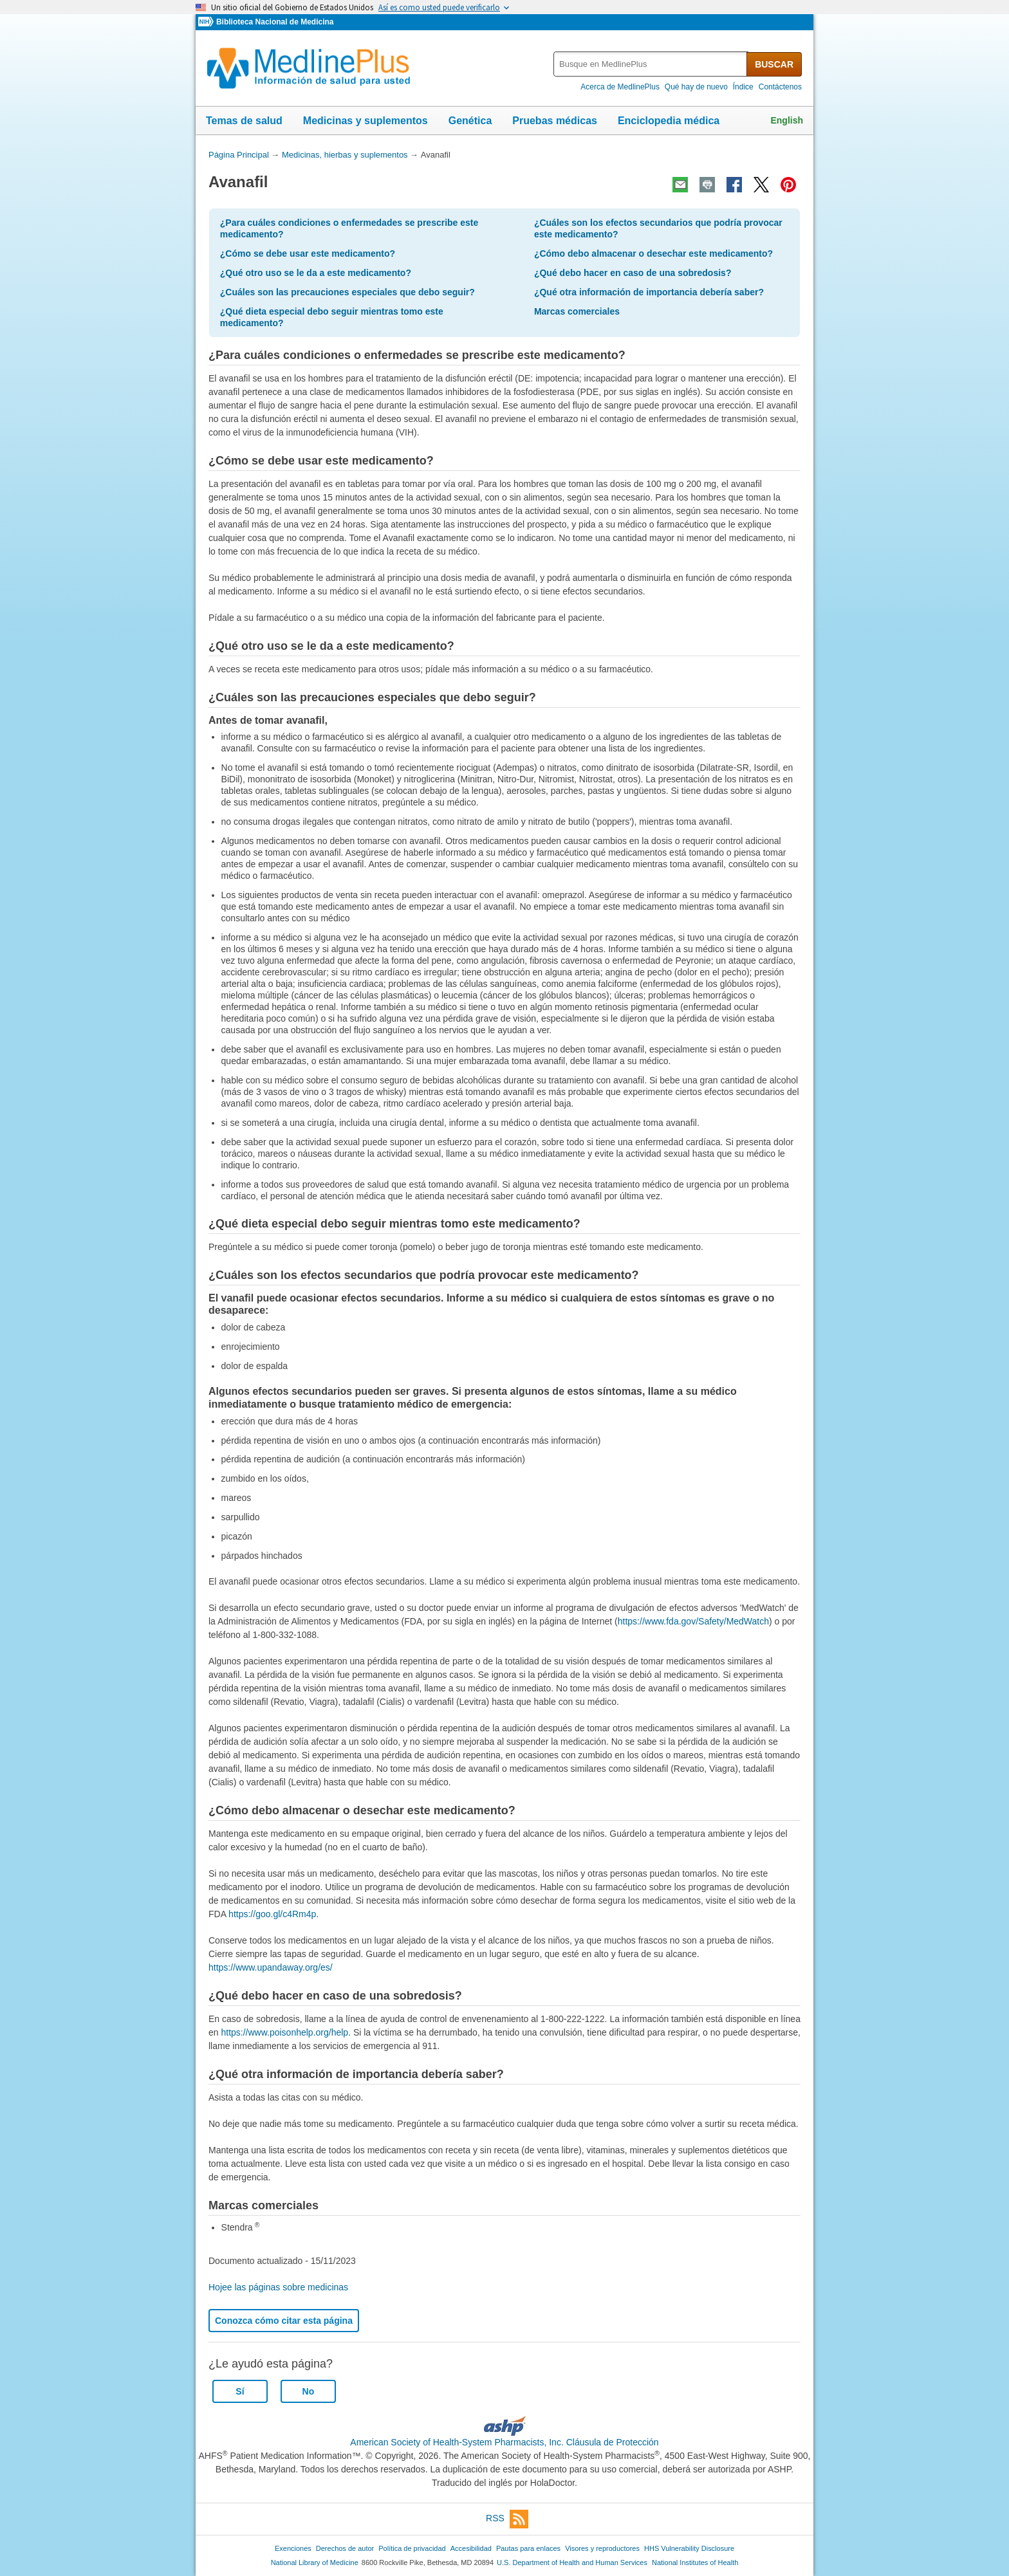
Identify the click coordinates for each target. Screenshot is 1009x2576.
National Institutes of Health (695, 2562)
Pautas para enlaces (528, 2548)
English (786, 120)
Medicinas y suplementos (365, 120)
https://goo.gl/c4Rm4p (272, 1914)
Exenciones (293, 2548)
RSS (507, 2519)
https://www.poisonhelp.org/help (284, 2032)
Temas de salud (244, 120)
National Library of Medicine (314, 2562)
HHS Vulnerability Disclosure (689, 2548)
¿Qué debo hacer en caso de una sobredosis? (633, 273)
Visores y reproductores (602, 2548)
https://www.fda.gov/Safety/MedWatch (693, 1621)
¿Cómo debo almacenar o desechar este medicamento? (653, 253)
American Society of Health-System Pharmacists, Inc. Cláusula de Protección (504, 2442)
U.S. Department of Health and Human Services (572, 2562)
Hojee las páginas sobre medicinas (278, 2287)
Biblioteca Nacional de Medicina (274, 21)
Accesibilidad (471, 2548)
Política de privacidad (411, 2548)
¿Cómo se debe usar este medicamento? (307, 253)
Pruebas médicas (554, 120)
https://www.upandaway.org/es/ (270, 1967)
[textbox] (650, 64)
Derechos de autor (345, 2548)
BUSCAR (774, 64)
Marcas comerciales (577, 311)
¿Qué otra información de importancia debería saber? (649, 292)
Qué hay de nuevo (696, 86)
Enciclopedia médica (668, 120)
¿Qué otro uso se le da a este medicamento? (315, 273)
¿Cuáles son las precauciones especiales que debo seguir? (347, 292)
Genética (470, 120)
